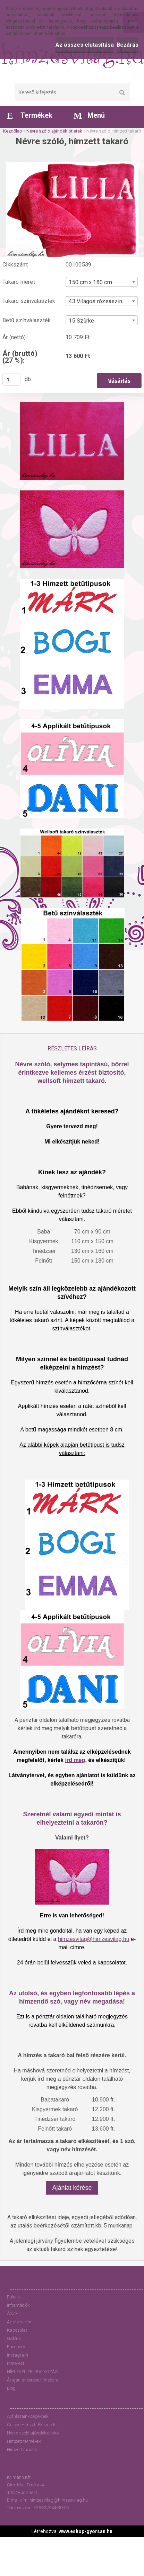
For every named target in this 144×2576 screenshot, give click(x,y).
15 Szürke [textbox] (81, 320)
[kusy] (11, 379)
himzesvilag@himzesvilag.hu (93, 1939)
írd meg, (76, 1760)
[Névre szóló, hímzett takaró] (72, 164)
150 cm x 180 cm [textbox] (90, 282)
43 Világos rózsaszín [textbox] (95, 301)
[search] (122, 92)
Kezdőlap (12, 131)
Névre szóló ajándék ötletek (54, 131)
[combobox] (102, 282)
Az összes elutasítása (85, 45)
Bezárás (127, 45)
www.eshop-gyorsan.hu (85, 2531)
